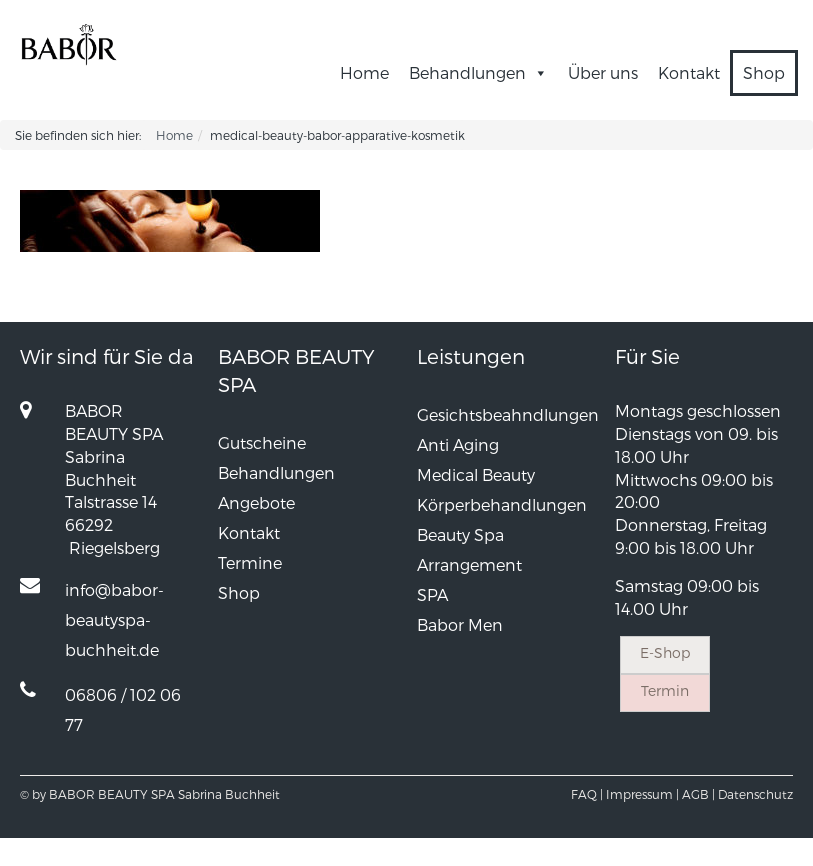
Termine (250, 562)
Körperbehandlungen (502, 504)
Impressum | (642, 794)
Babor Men (460, 624)
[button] (537, 72)
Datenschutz (755, 794)
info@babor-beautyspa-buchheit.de (114, 619)
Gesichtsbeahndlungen (508, 414)
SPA (432, 594)
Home (364, 72)
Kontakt (689, 72)
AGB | (698, 794)
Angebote (256, 502)
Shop (764, 72)
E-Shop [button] (665, 652)
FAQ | (587, 794)
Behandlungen (478, 72)
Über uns (603, 72)
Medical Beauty (476, 474)
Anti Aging (458, 444)
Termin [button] (665, 690)
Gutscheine (262, 442)
